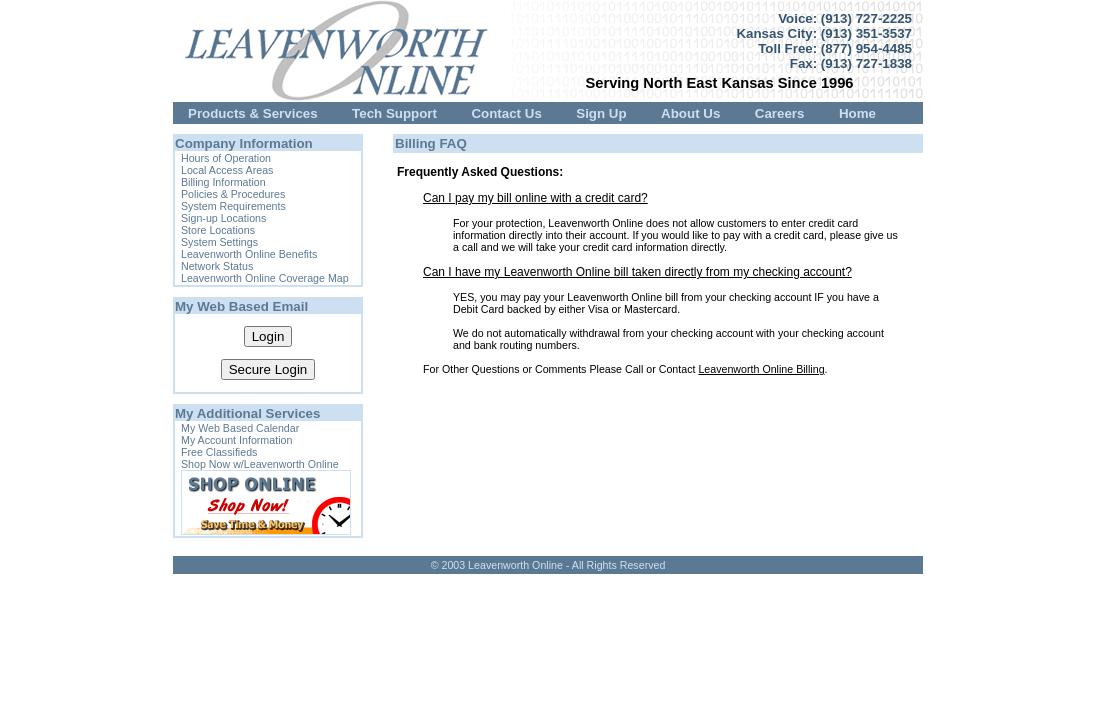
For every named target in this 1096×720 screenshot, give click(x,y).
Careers (780, 113)
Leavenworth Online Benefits (249, 254)
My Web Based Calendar (240, 428)
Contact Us (506, 113)
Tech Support (394, 113)
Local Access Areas (227, 170)
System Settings (219, 242)
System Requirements (233, 206)
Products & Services (253, 113)
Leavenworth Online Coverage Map (265, 278)
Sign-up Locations (223, 218)
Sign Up (601, 113)
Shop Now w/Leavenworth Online (260, 464)
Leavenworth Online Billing (761, 369)
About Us (690, 113)
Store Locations (218, 230)
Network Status (217, 266)
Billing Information (223, 182)
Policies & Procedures (233, 194)
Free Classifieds (219, 452)
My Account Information (236, 440)
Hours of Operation (226, 158)
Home (857, 113)
